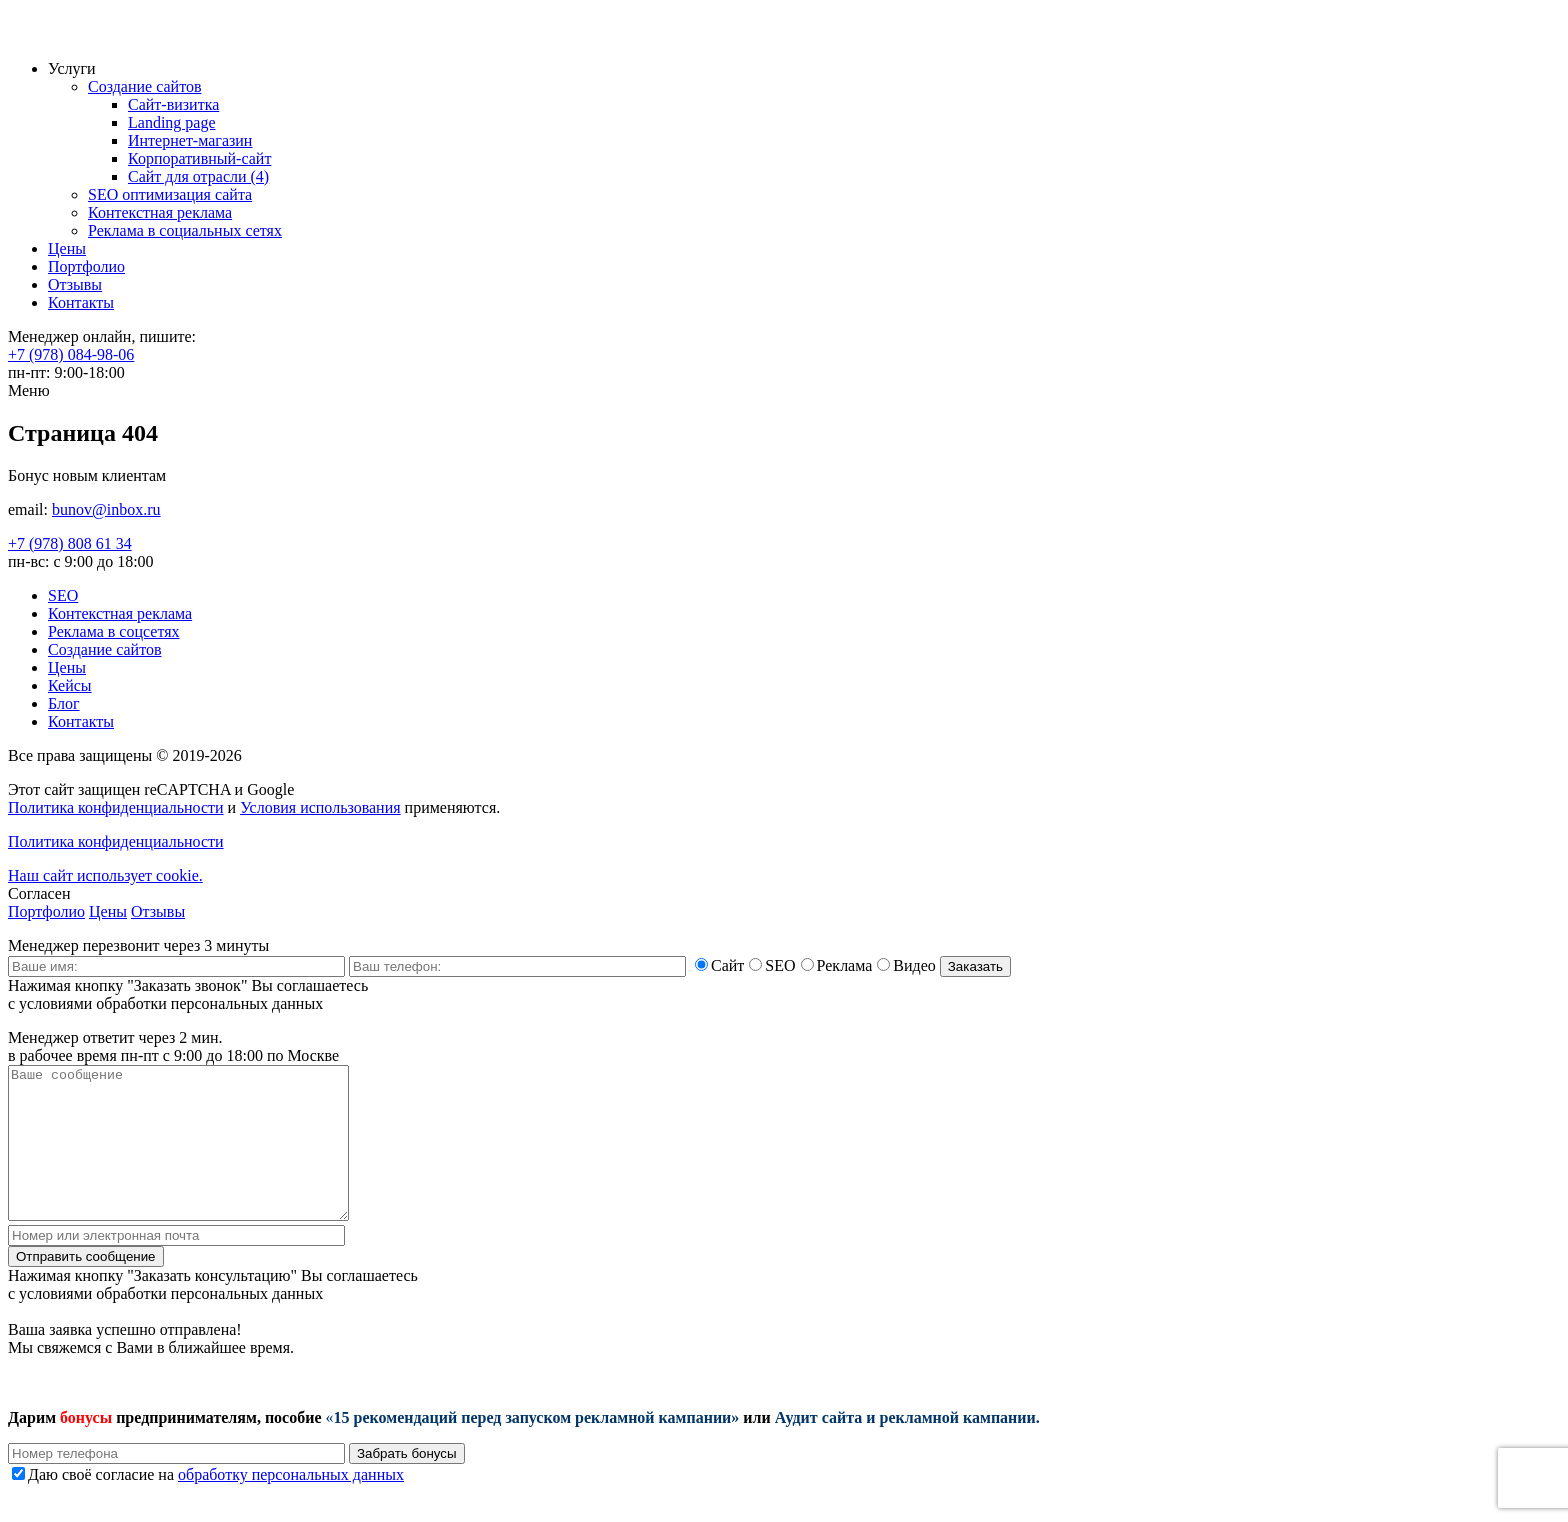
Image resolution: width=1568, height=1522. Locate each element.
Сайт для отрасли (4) (198, 176)
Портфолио (86, 266)
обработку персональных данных (291, 1504)
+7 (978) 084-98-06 (71, 354)
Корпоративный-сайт (199, 158)
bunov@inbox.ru (106, 509)
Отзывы (75, 284)
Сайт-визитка (173, 104)
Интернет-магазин (190, 140)
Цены (67, 248)
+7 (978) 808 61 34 (70, 543)
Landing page (172, 122)
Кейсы (70, 685)
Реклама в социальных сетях (185, 230)
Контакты (81, 302)
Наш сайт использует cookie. (105, 875)
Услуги (72, 68)
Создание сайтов (144, 86)
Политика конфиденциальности (116, 807)
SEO (63, 595)
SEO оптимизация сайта (170, 194)
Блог (64, 703)
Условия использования (320, 807)
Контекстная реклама (160, 212)
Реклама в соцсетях (114, 631)
